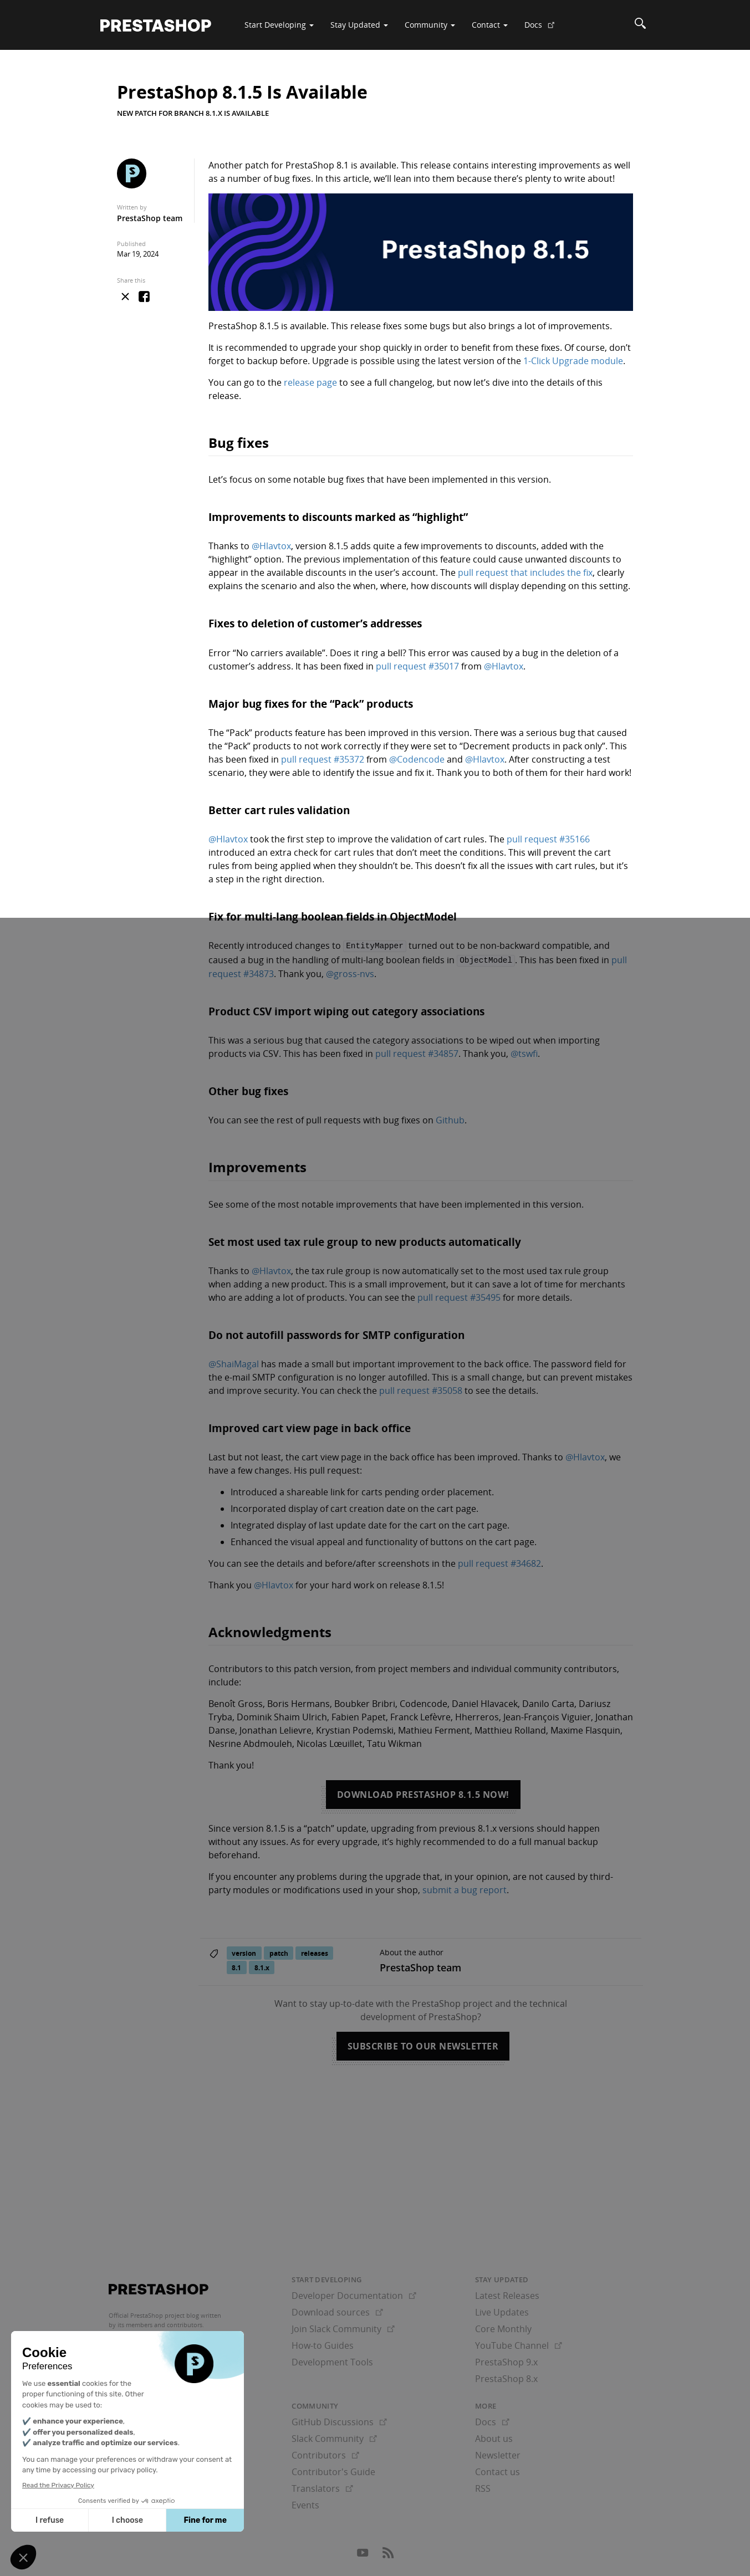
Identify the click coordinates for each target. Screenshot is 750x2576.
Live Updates (502, 2310)
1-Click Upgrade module (573, 361)
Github (450, 1118)
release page (310, 382)
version (244, 1951)
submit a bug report (464, 1888)
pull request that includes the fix (525, 572)
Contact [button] (490, 24)
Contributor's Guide (333, 2470)
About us (494, 2437)
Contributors (325, 2453)
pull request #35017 (417, 666)
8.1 (236, 1965)
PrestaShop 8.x (506, 2376)
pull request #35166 (548, 839)
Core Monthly (503, 2327)
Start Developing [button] (279, 24)
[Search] (640, 25)
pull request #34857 (416, 1052)
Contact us (497, 2470)
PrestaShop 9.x (506, 2360)
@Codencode (417, 759)
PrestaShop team (149, 218)
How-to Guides (323, 2343)
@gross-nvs (350, 972)
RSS (483, 2487)
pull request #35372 (322, 759)
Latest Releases (507, 2293)
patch (278, 1951)
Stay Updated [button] (359, 24)
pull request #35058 (420, 1389)
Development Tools (332, 2360)
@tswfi (524, 1052)
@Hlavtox (271, 546)
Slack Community (334, 2437)
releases (314, 1951)
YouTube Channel (518, 2343)
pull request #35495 (459, 1296)
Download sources (337, 2310)
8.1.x (261, 1965)
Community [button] (430, 24)
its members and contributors (160, 2323)
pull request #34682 (499, 1562)
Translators (322, 2487)
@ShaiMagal (233, 1362)
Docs (543, 29)
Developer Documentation (354, 2293)
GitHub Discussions (339, 2420)
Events (305, 2503)
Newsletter (498, 2453)
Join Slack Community (343, 2327)
